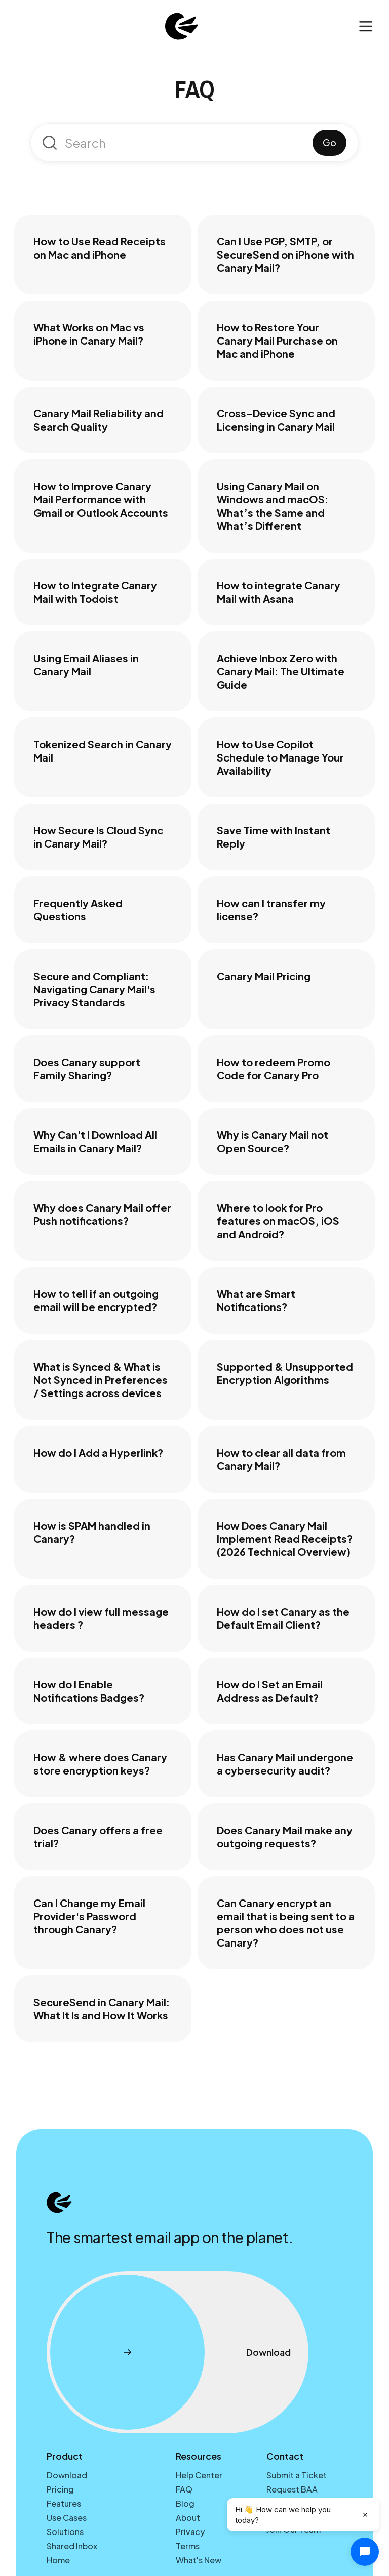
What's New (198, 2560)
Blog (185, 2503)
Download (67, 2475)
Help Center (199, 2475)
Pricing (60, 2489)
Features (64, 2503)
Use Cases (67, 2517)
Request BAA (292, 2489)
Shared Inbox (72, 2546)
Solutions (65, 2531)
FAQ (184, 2489)
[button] (365, 26)
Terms (188, 2546)
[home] (181, 26)
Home (58, 2560)
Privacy (190, 2531)
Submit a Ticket (296, 2475)
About (188, 2517)
